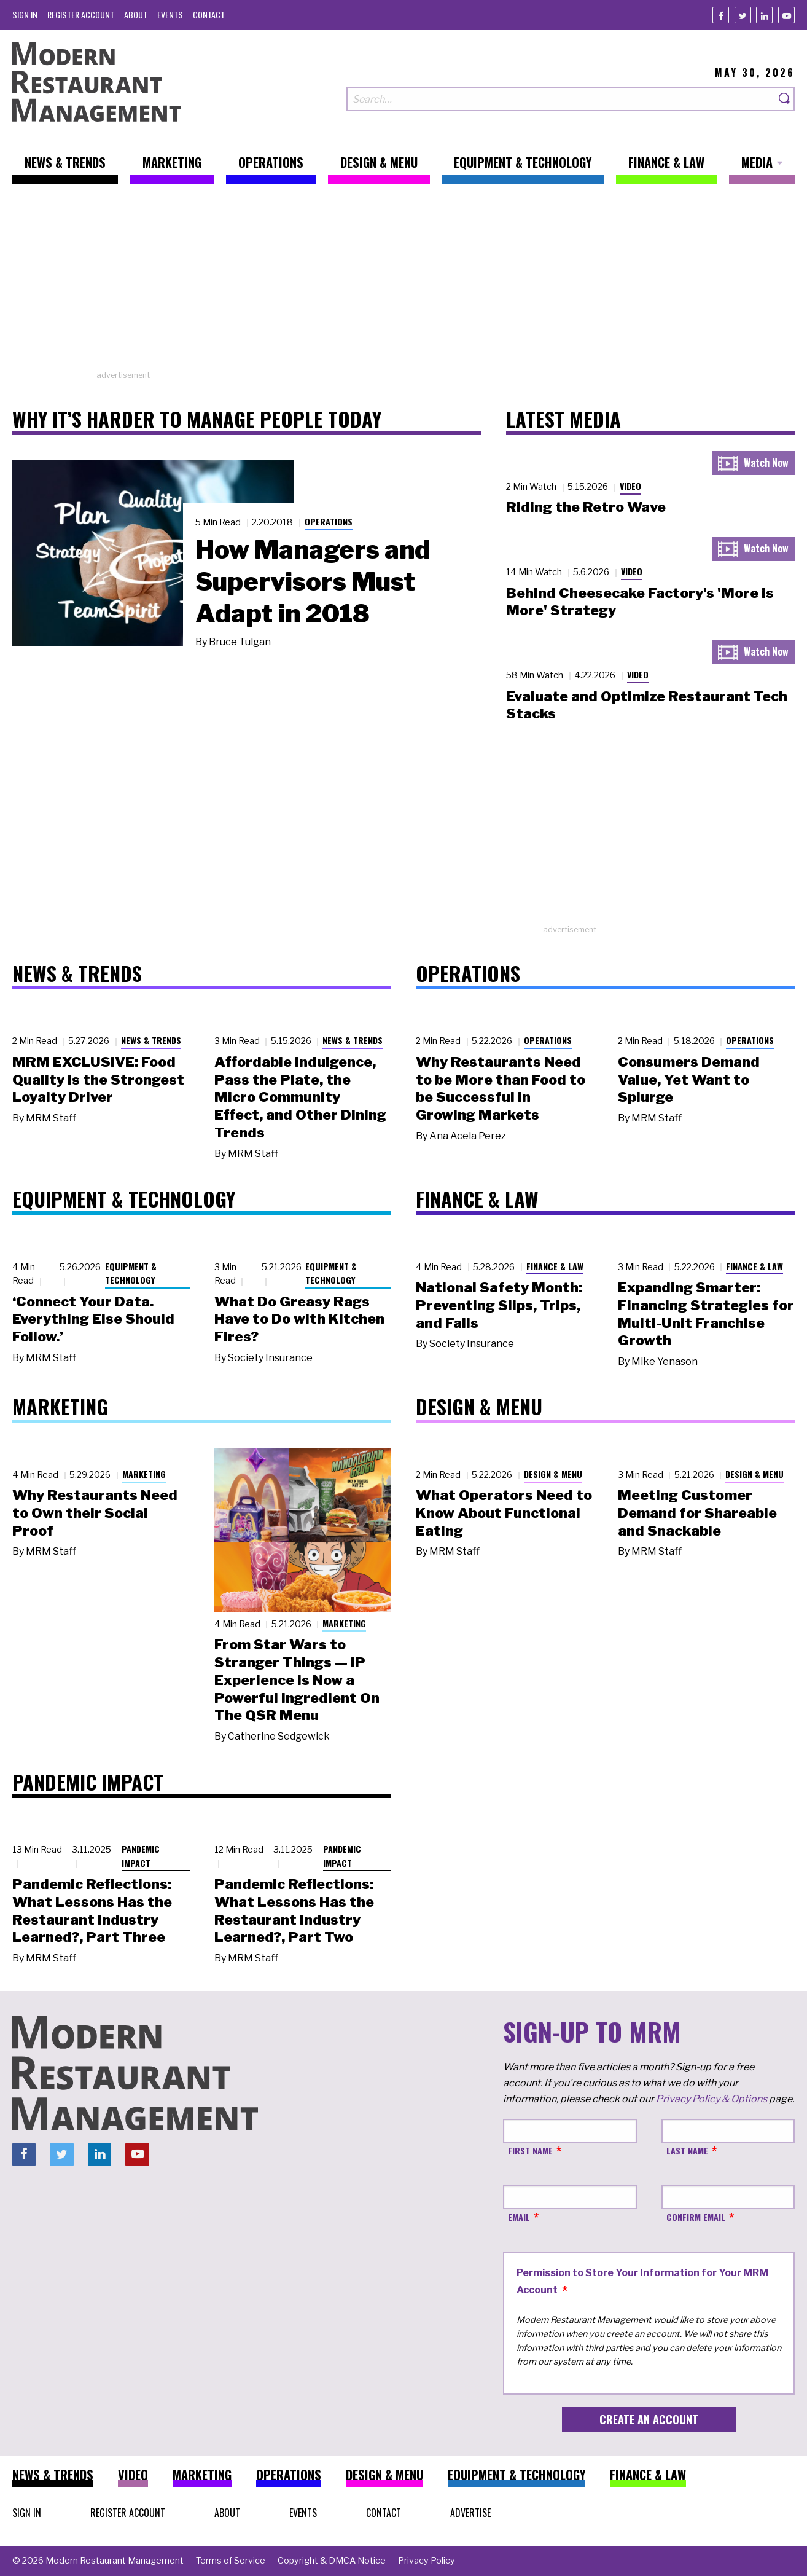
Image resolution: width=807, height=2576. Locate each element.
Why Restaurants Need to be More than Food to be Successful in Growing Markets (500, 1088)
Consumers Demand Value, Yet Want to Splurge (689, 1079)
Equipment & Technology (131, 1273)
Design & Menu (553, 1473)
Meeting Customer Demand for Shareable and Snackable (697, 1512)
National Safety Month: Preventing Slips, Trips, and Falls (499, 1305)
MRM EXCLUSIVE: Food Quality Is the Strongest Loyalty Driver (98, 1079)
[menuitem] (24, 14)
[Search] (785, 99)
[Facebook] (720, 15)
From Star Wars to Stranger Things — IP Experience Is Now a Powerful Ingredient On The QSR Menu (297, 1680)
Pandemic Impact (141, 1855)
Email (519, 2216)
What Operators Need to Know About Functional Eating (504, 1512)
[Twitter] (743, 15)
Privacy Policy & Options (711, 2099)
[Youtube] (786, 15)
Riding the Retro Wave (586, 507)
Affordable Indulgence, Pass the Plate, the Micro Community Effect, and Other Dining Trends (300, 1097)
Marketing (144, 1473)
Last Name (687, 2150)
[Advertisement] (403, 283)
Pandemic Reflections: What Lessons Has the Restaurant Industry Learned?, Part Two (294, 1910)
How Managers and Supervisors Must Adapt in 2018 (313, 581)
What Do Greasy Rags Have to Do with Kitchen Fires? (299, 1319)
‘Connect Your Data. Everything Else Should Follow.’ (93, 1319)
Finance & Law (554, 1266)
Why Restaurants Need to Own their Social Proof (94, 1512)
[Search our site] (560, 99)
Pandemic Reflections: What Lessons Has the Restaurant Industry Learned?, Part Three (92, 1910)
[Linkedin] (764, 15)
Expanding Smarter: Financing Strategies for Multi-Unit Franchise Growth (706, 1314)
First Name (530, 2150)
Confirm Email (695, 2216)
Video (630, 485)
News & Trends (151, 1040)
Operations (329, 521)
